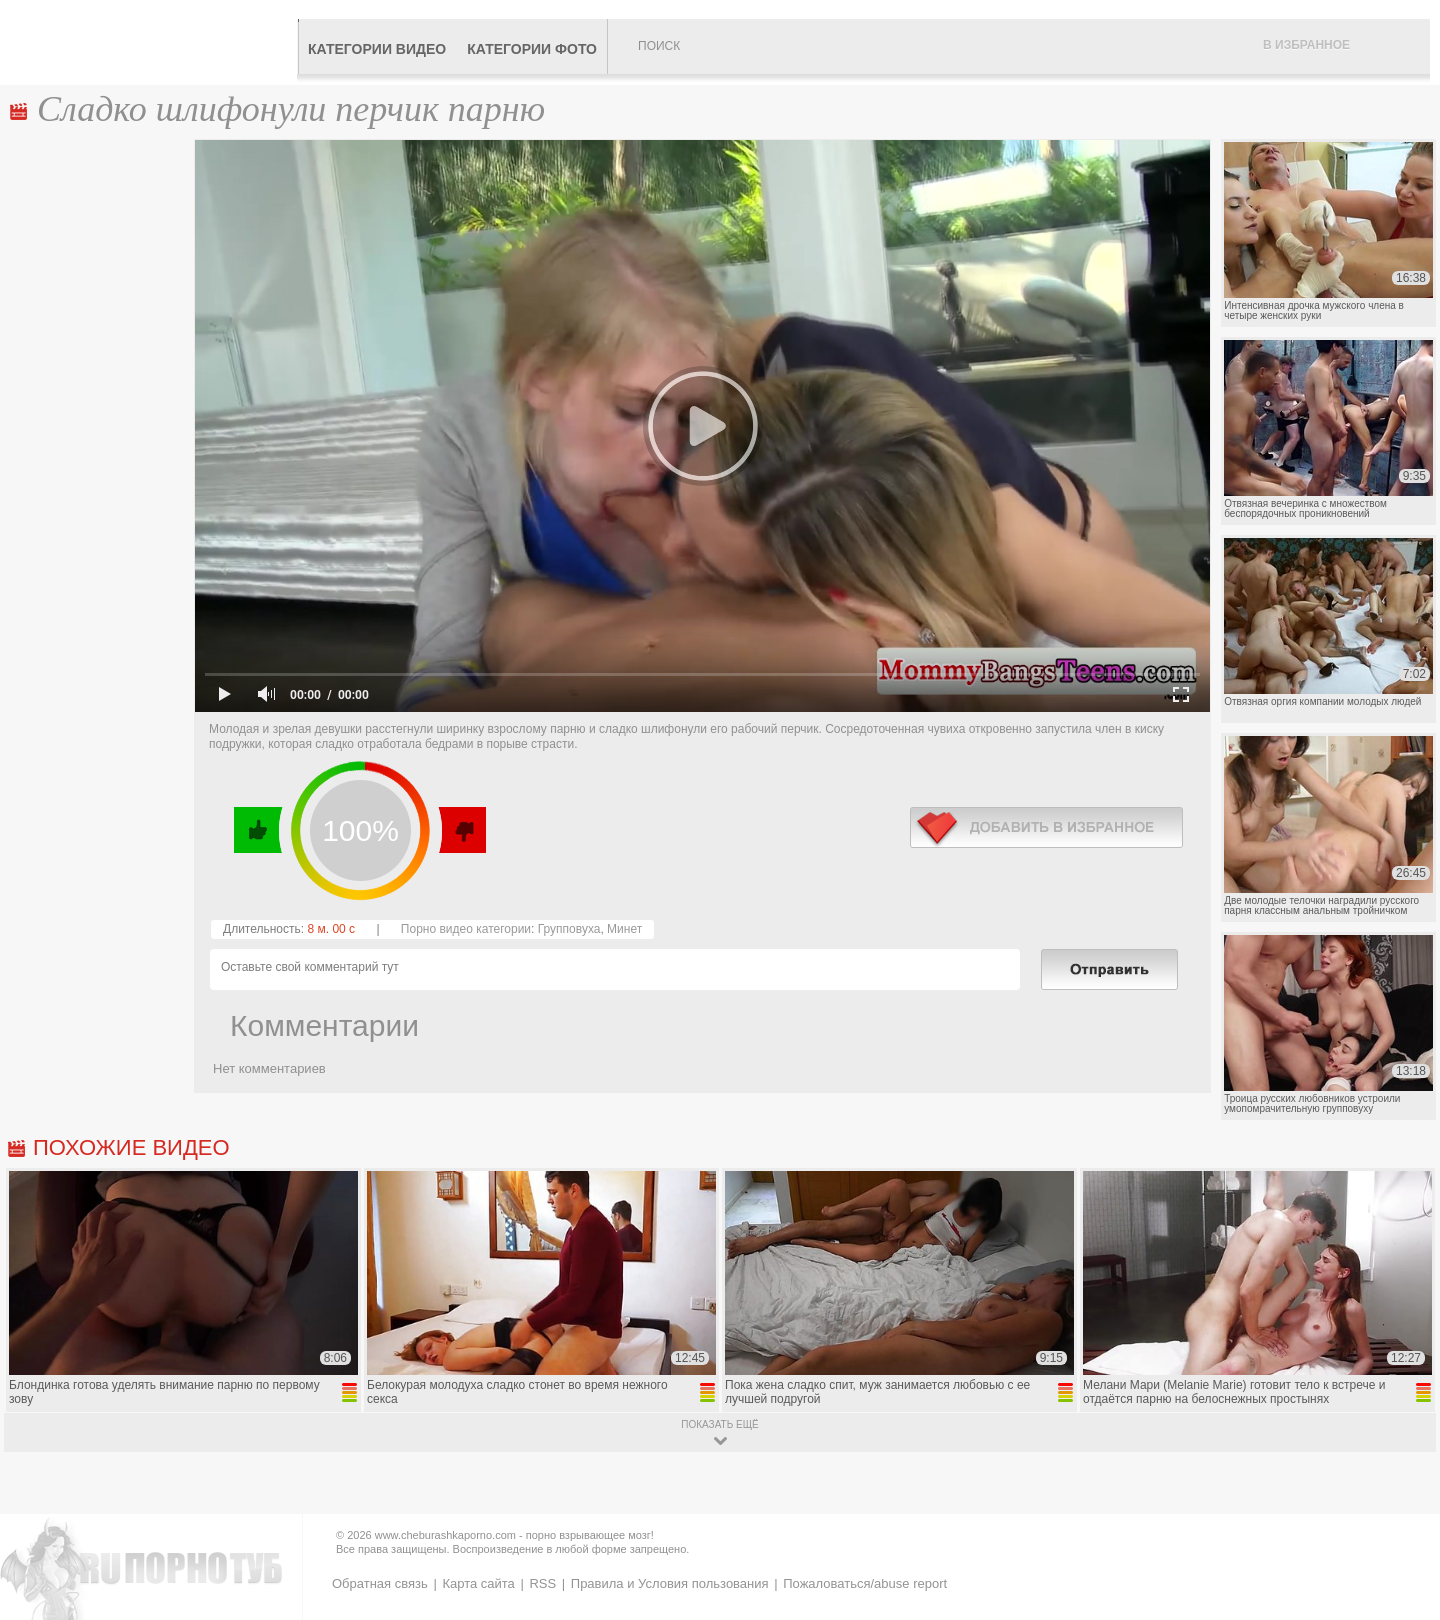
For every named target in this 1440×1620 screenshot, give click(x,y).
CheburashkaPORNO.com (153, 42)
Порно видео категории (466, 929)
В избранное (1306, 45)
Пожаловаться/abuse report (865, 1583)
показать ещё (719, 1424)
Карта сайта (478, 1583)
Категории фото (532, 49)
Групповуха (569, 929)
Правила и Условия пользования (670, 1583)
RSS (542, 1583)
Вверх (1401, 1524)
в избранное (1046, 827)
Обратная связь (380, 1583)
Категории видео (377, 49)
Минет (624, 929)
